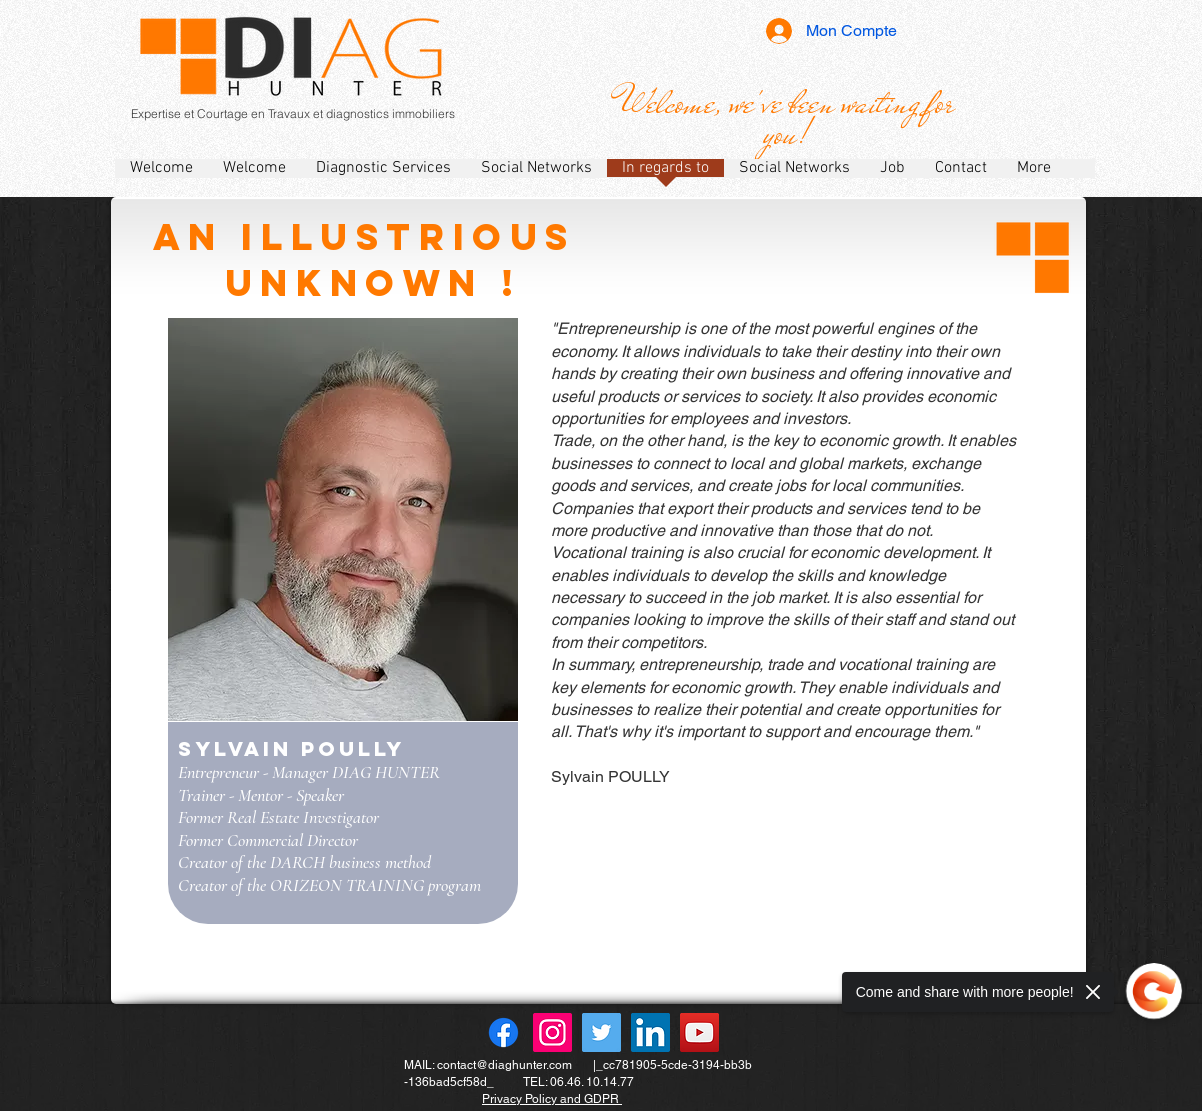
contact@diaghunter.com (504, 1065)
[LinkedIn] (650, 1032)
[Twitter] (601, 1032)
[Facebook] (503, 1032)
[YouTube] (699, 1032)
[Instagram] (552, 1032)
